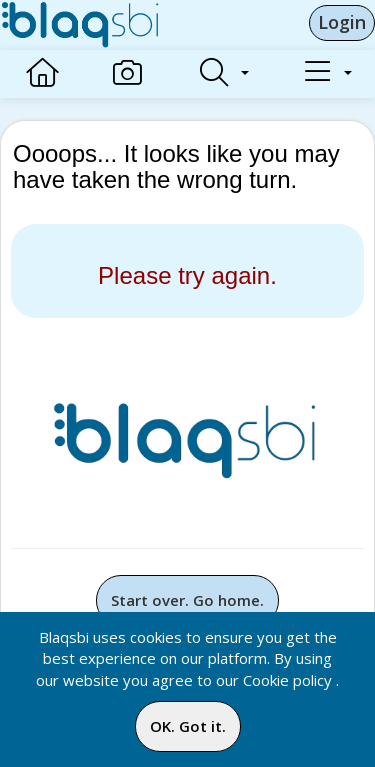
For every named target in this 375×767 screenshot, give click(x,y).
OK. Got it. (188, 726)
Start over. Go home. (187, 600)
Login (342, 22)
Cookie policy (287, 680)
